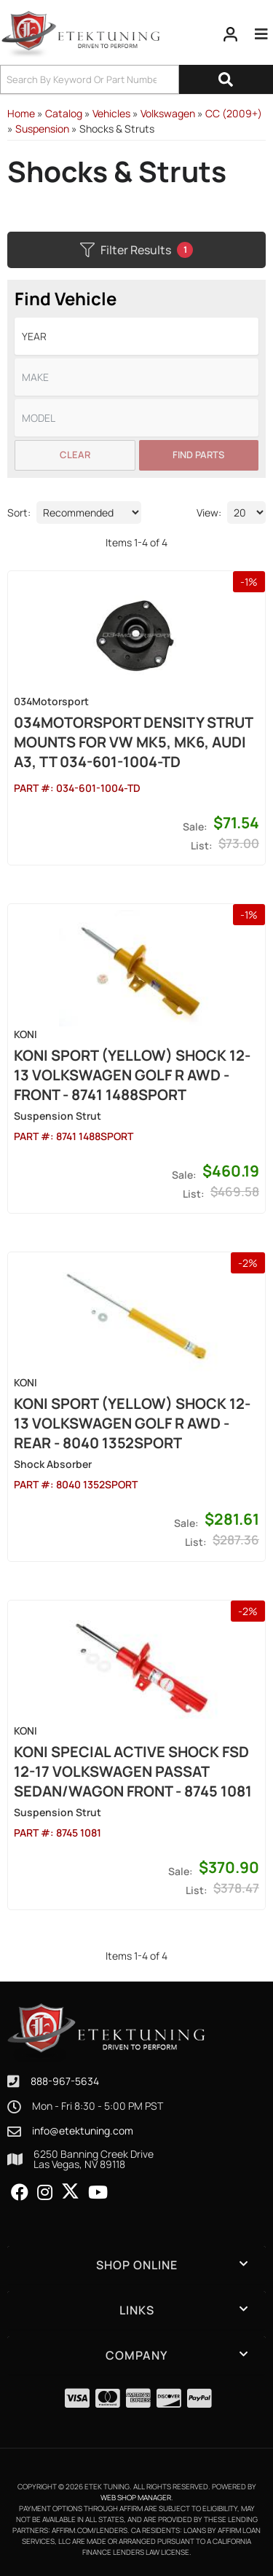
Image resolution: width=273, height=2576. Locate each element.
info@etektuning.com (82, 2131)
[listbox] (136, 336)
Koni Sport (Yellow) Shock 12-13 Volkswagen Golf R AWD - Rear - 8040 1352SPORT (132, 1423)
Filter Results (136, 250)
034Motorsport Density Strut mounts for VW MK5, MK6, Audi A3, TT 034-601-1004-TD (133, 741)
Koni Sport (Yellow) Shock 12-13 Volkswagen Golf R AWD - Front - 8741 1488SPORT (132, 1074)
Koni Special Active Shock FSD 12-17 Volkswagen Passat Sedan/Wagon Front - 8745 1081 (133, 1771)
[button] (136, 79)
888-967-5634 (65, 2081)
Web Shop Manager (135, 2497)
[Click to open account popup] (230, 34)
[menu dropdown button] (261, 34)
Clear (75, 454)
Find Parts (198, 454)
